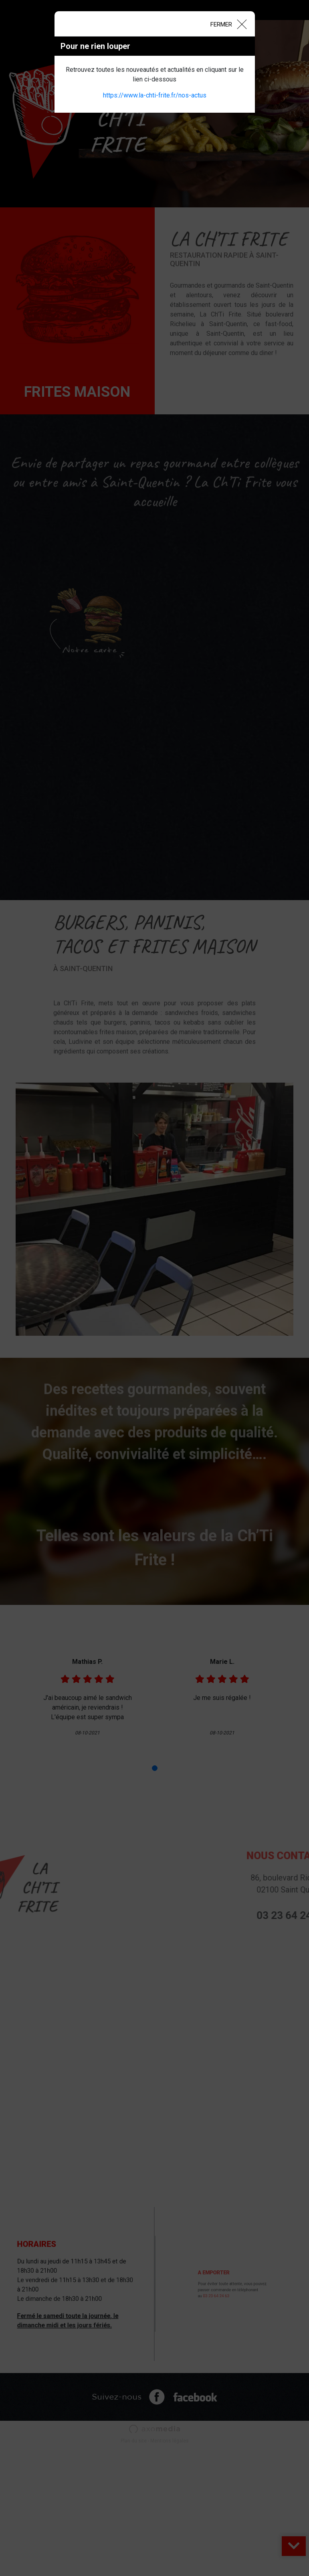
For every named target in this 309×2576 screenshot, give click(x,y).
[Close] (228, 24)
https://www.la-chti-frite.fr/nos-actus (154, 95)
